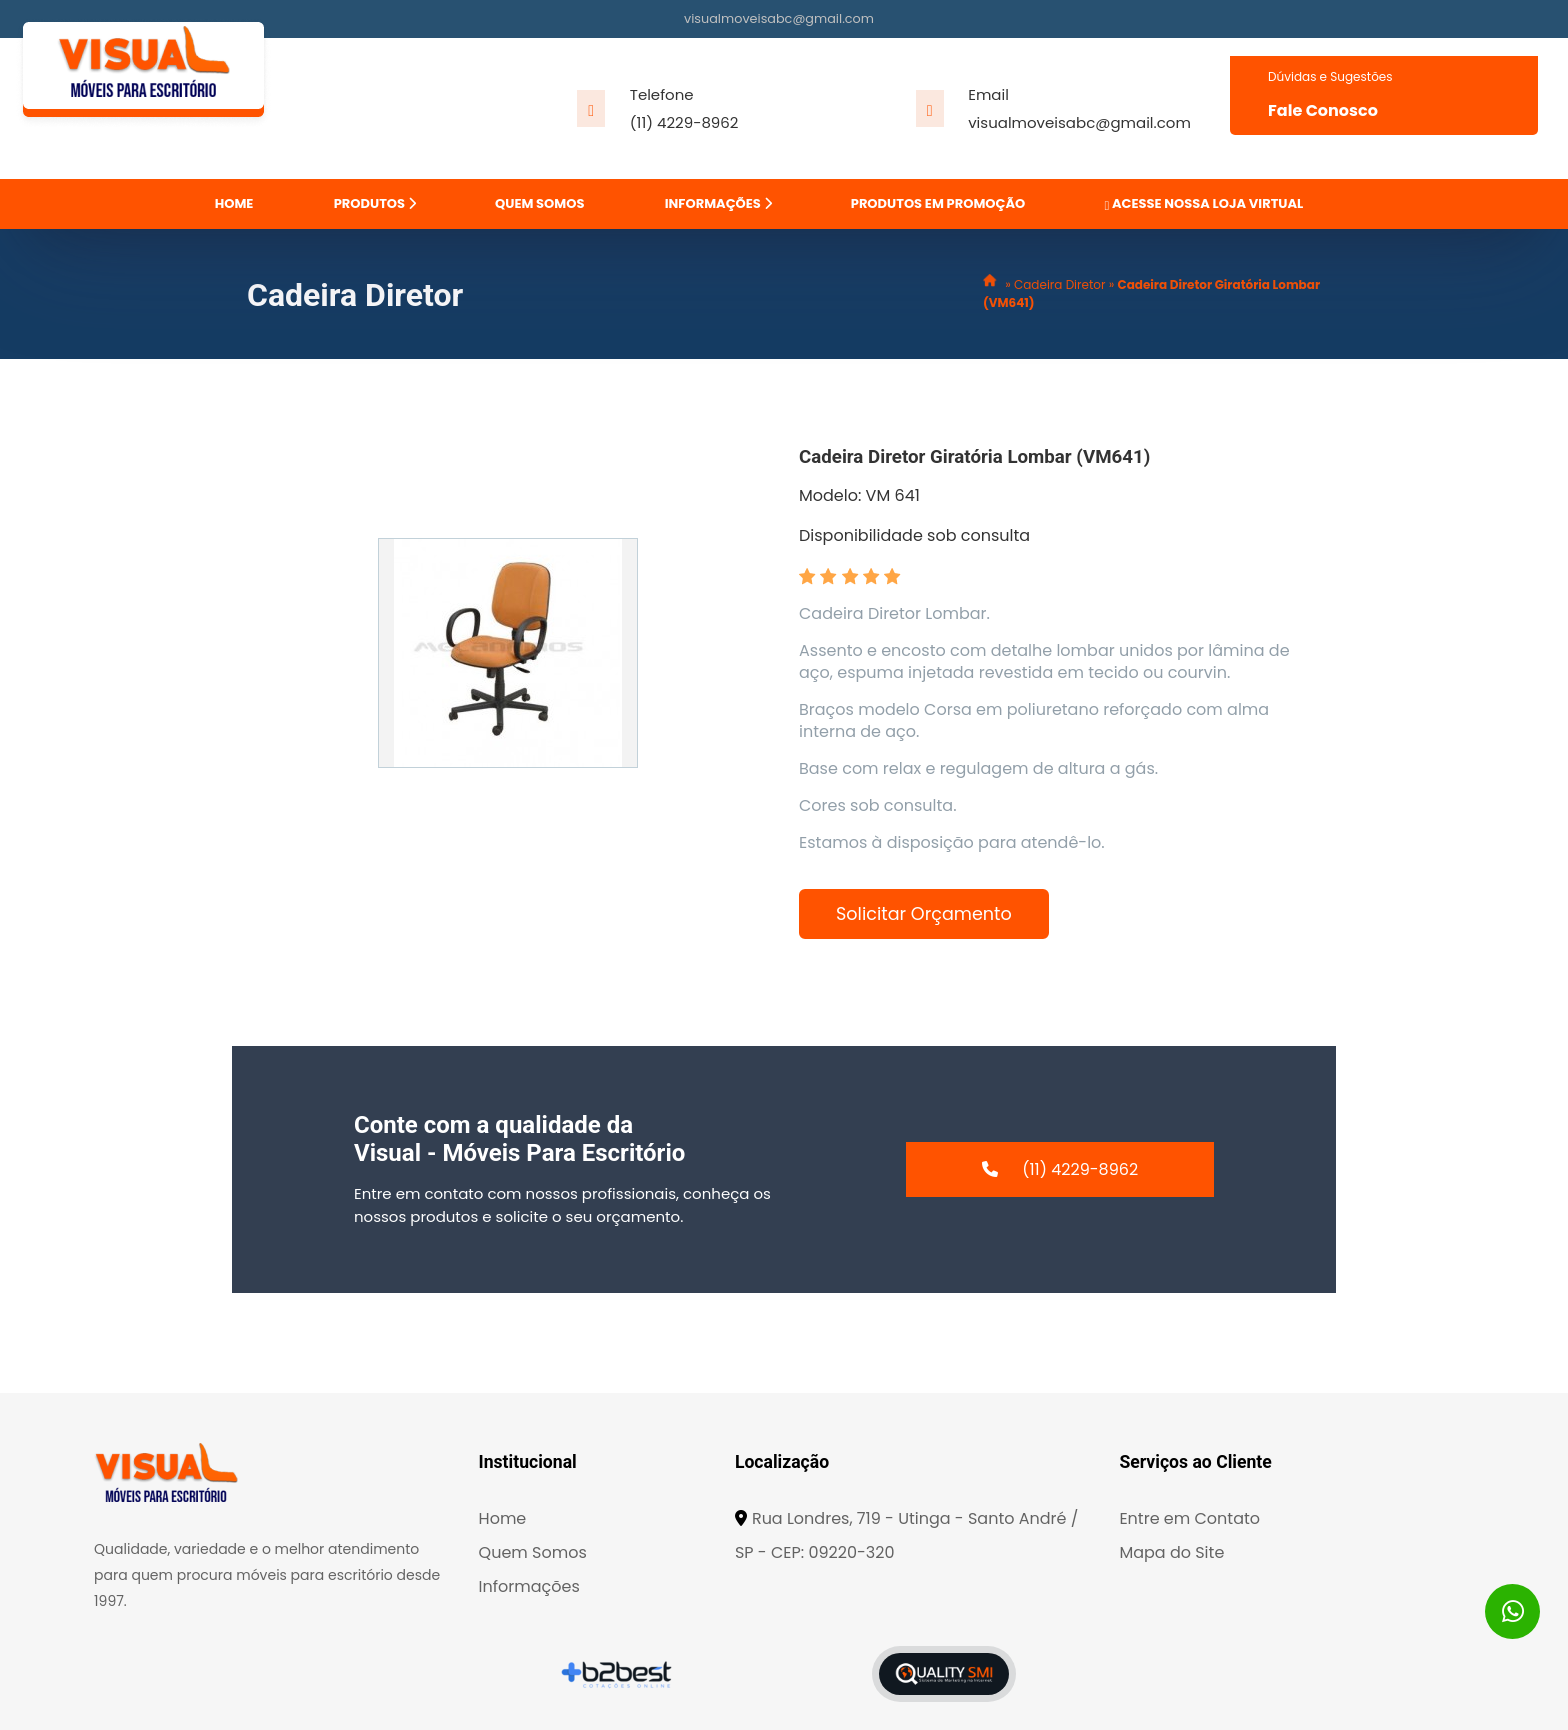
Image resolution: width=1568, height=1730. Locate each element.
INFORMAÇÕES (718, 203)
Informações (529, 1586)
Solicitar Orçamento (924, 914)
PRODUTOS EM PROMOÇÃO (938, 203)
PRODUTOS (375, 203)
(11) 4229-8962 (684, 122)
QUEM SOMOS (540, 203)
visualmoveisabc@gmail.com (779, 18)
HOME (234, 203)
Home (503, 1518)
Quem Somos (533, 1552)
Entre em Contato (1189, 1518)
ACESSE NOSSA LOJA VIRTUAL (1203, 203)
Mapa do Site (1171, 1552)
